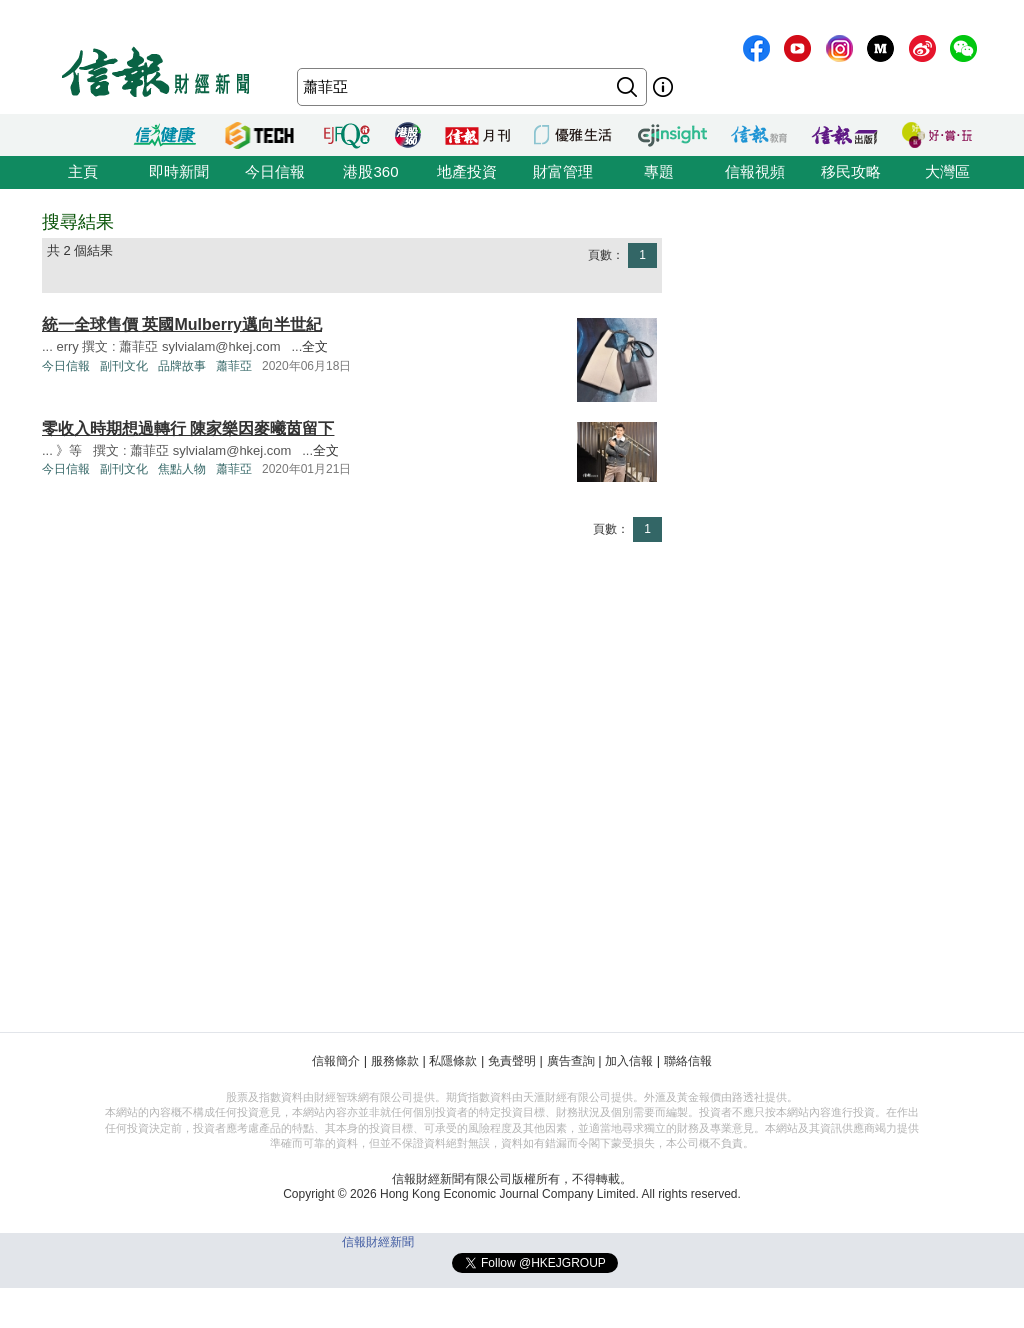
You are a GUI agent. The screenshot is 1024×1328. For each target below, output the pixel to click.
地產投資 (467, 171)
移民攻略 (851, 171)
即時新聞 (179, 171)
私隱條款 (453, 1061)
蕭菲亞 (234, 366)
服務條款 (395, 1061)
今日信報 (275, 171)
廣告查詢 (571, 1061)
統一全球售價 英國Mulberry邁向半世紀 (182, 324)
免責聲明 (512, 1061)
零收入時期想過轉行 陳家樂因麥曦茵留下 (188, 428)
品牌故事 (182, 366)
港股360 (370, 171)
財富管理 (563, 171)
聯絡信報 (688, 1061)
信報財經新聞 (378, 1242)
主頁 (83, 171)
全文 (315, 346)
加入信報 (629, 1061)
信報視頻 (755, 171)
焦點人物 (182, 469)
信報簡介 (336, 1061)
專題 (659, 171)
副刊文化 (124, 366)
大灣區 (947, 171)
